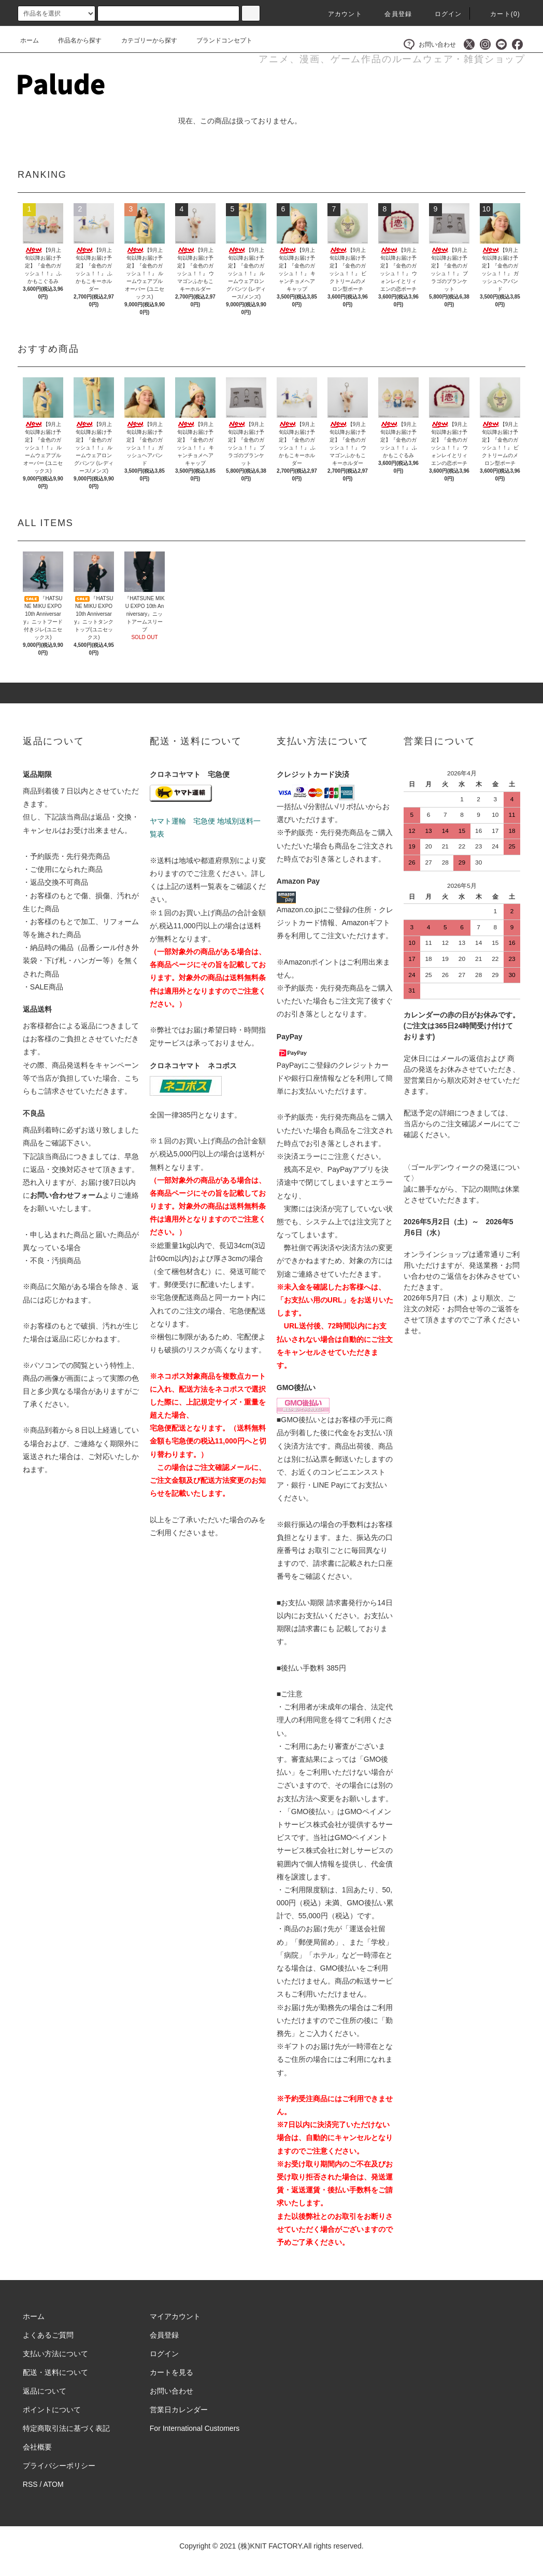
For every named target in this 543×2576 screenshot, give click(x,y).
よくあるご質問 (48, 2335)
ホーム (29, 40)
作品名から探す (74, 40)
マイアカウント (175, 2316)
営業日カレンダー (179, 2409)
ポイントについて (52, 2409)
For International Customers (195, 2428)
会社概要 (37, 2447)
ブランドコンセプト (218, 40)
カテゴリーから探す (143, 40)
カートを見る (171, 2372)
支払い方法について (55, 2353)
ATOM (54, 2484)
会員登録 (392, 14)
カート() (499, 14)
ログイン (442, 14)
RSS (30, 2484)
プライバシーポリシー (59, 2465)
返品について (44, 2391)
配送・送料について (55, 2372)
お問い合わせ (430, 44)
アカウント (339, 14)
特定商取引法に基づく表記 (66, 2428)
